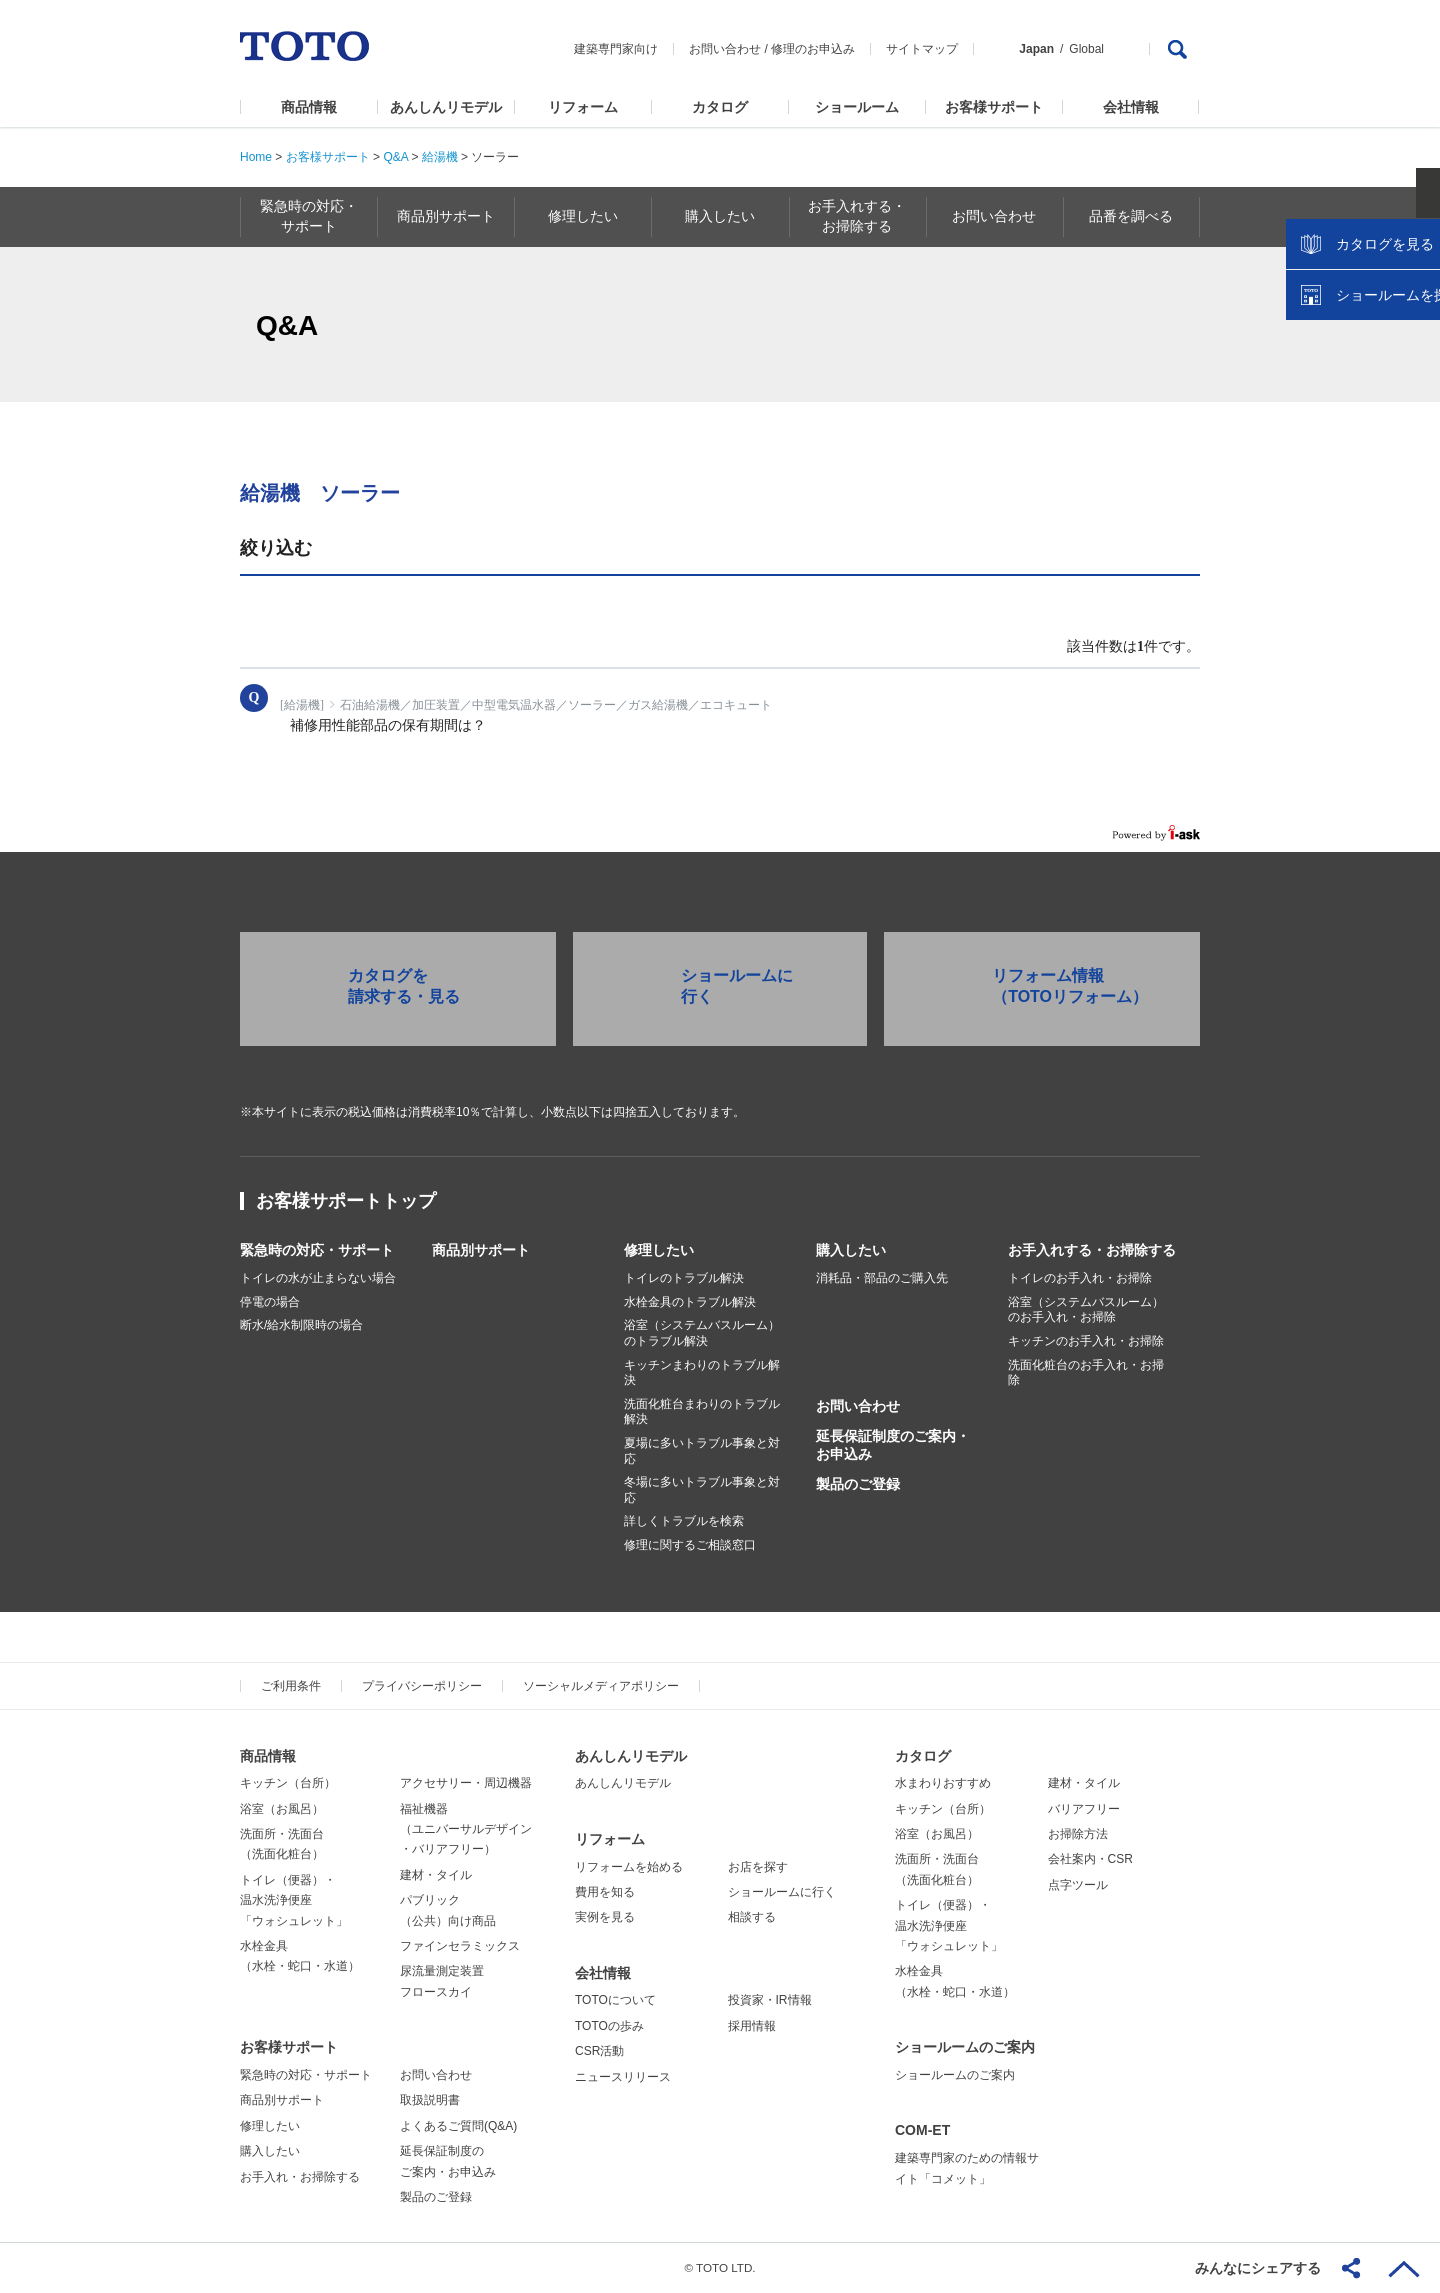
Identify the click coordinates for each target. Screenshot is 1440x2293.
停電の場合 (270, 1302)
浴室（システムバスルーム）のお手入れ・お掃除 (1086, 1310)
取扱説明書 (430, 2100)
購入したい (851, 1250)
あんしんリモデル (446, 107)
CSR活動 (599, 2051)
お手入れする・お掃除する (1092, 1250)
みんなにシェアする (1258, 2268)
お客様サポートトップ (346, 1201)
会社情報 (1131, 107)
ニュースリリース (623, 2077)
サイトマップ (922, 49)
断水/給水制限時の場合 (301, 1325)
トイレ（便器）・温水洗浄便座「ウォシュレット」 (294, 1900)
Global (1086, 49)
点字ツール (1078, 1885)
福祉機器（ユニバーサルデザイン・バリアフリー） (466, 1829)
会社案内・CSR (1090, 1859)
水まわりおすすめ (943, 1783)
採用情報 (752, 2026)
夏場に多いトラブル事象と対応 (702, 1451)
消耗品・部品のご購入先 (882, 1278)
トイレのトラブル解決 (684, 1278)
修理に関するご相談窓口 (690, 1545)
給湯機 (440, 157)
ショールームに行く (782, 1892)
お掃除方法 (1078, 1834)
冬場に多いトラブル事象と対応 (702, 1490)
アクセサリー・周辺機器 (466, 1783)
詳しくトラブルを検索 (684, 1521)
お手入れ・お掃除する (300, 2177)
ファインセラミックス (460, 1946)
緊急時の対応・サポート (317, 1250)
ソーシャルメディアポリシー (601, 1686)
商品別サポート (481, 1250)
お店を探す (758, 1867)
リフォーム (583, 107)
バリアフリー (1084, 1809)
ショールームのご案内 (965, 2047)
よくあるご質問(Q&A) (458, 2126)
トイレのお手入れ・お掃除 (1080, 1278)
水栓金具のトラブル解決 (690, 1302)
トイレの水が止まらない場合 (318, 1278)
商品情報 (309, 107)
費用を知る (605, 1892)
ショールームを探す (1373, 427)
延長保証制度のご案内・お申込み (893, 1445)
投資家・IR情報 (770, 2000)
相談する (752, 1917)
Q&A (395, 157)
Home (256, 157)
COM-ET (922, 2130)
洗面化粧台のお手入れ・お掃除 (1086, 1373)
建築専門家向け (616, 49)
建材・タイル (436, 1875)
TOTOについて (615, 2000)
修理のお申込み (813, 49)
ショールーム (857, 107)
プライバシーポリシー (422, 1686)
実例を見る (605, 1917)
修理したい (659, 1250)
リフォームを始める (629, 1867)
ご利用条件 (291, 1686)
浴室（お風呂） (282, 1809)
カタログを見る (1359, 376)
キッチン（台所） (288, 1783)
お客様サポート (994, 107)
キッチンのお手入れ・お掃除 (1086, 1341)
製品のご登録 (858, 1484)
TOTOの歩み (609, 2026)
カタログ (720, 107)
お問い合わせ (725, 49)
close (1415, 325)
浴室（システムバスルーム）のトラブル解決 (702, 1333)
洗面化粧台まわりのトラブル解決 (702, 1412)
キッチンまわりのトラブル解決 (702, 1373)
